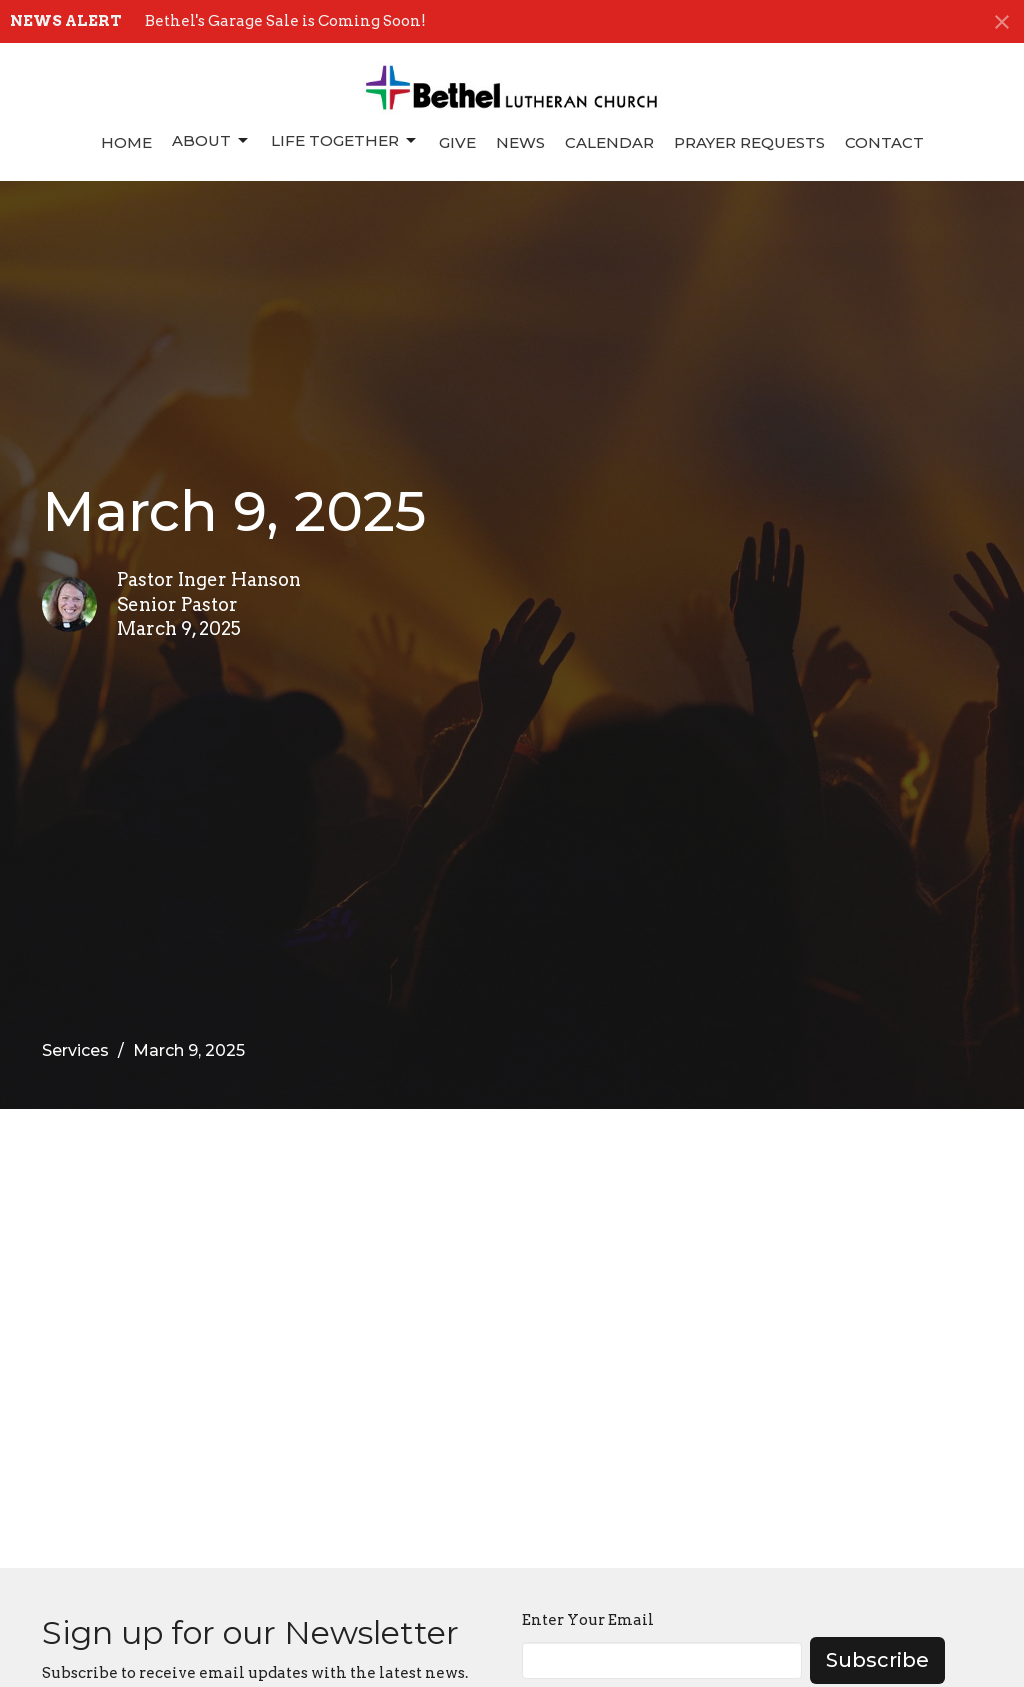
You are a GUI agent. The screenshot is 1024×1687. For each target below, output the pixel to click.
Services (75, 1050)
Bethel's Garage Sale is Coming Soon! (285, 21)
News (520, 142)
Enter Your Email (588, 1620)
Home (126, 142)
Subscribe (877, 1660)
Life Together (345, 141)
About (211, 141)
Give (457, 142)
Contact (884, 142)
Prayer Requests (749, 142)
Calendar (609, 142)
